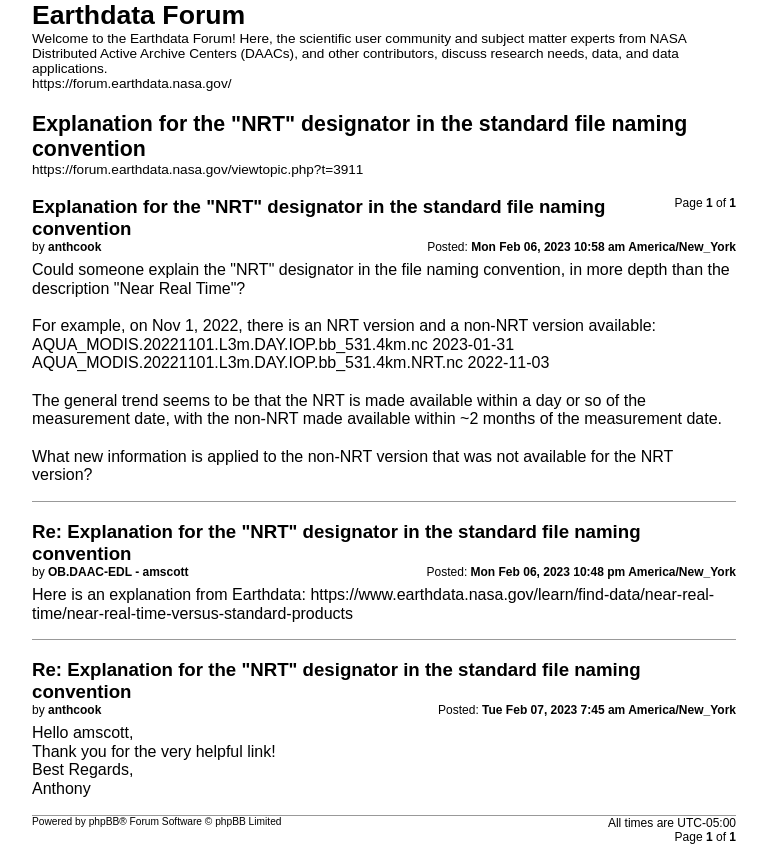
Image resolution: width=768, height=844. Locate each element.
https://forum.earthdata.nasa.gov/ (132, 83)
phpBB (104, 821)
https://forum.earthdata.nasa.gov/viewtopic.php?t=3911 (197, 169)
